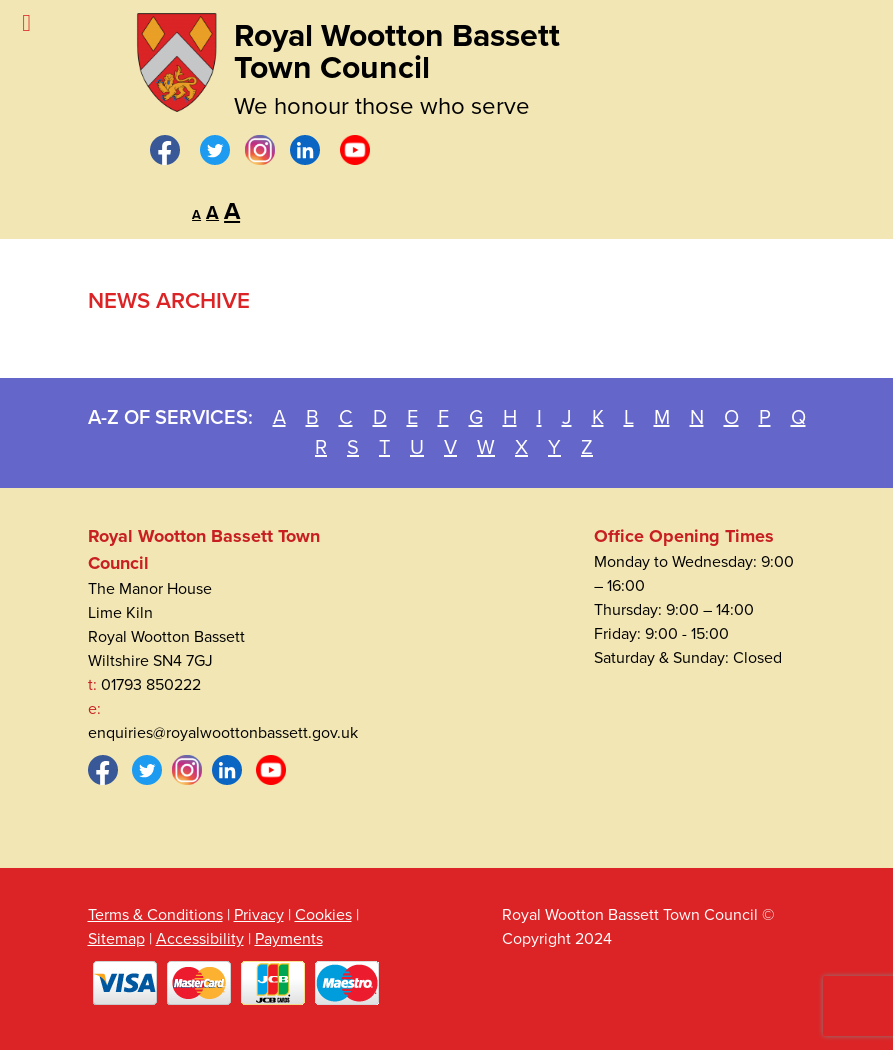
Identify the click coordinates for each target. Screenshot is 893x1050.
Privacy (259, 915)
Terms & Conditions (155, 915)
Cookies (323, 915)
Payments (289, 939)
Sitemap (116, 939)
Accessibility (200, 939)
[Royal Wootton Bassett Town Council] (176, 57)
